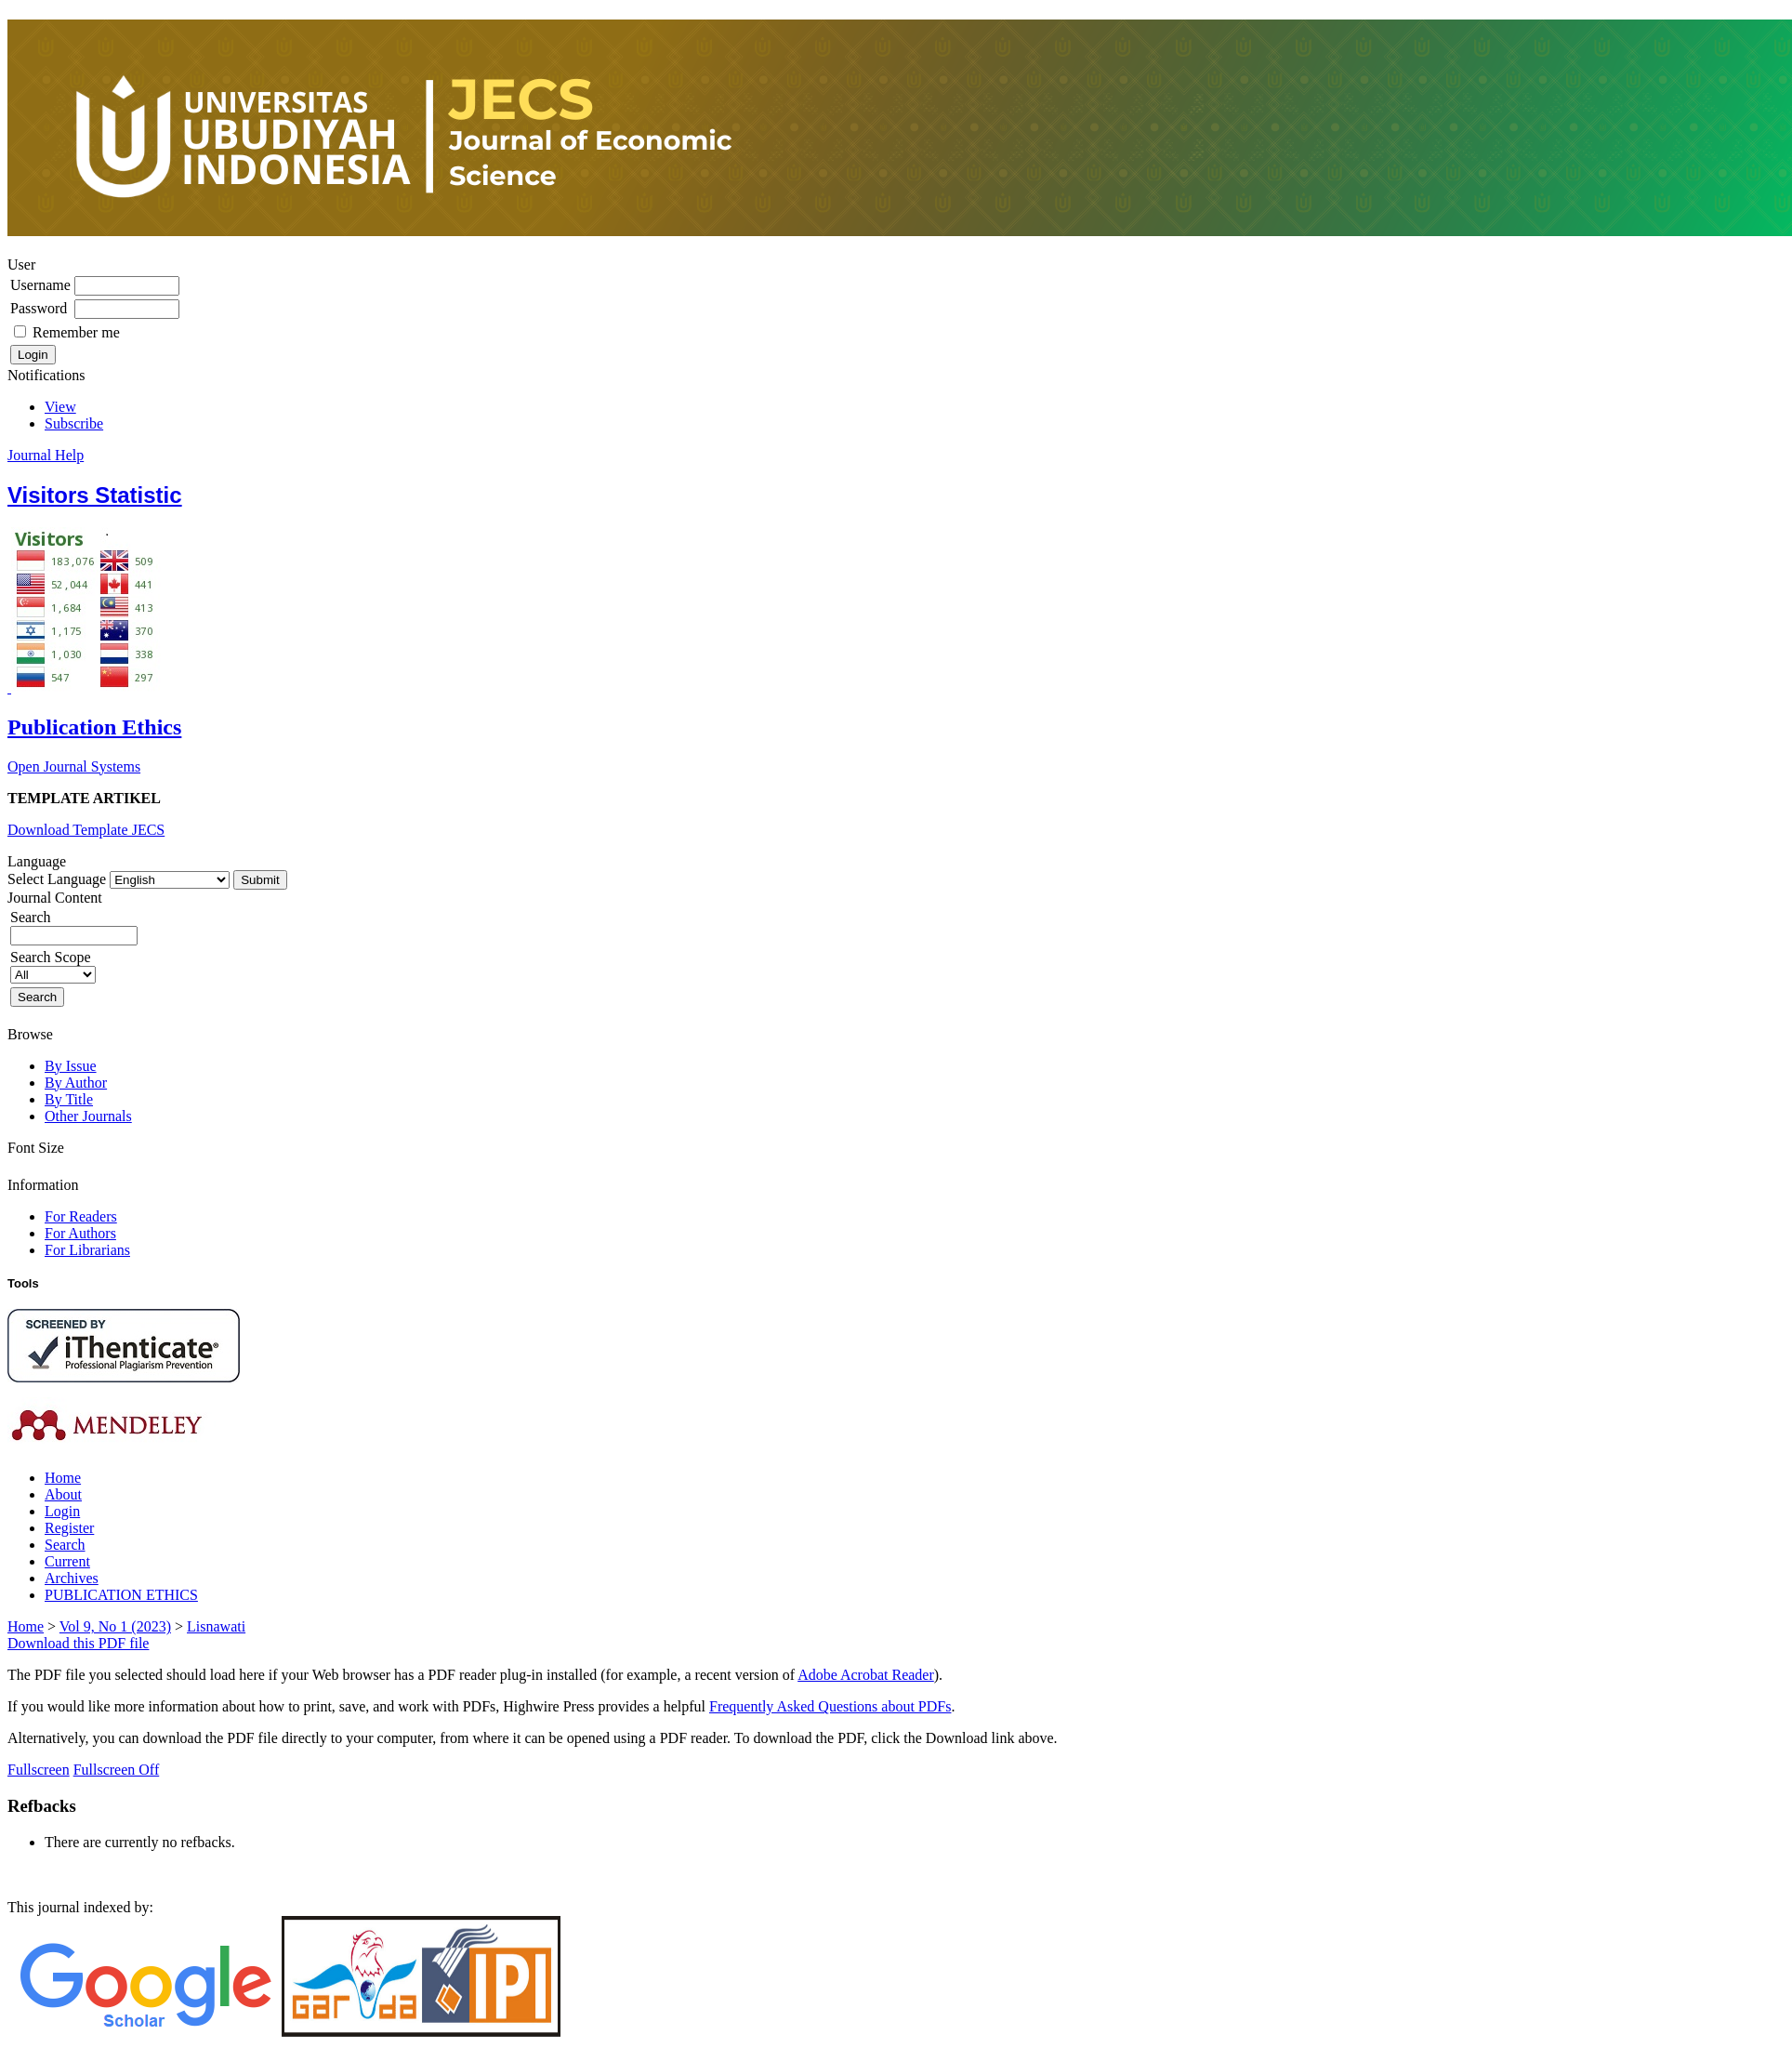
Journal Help (45, 455)
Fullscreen (38, 1769)
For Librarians (87, 1250)
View (60, 407)
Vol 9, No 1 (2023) (115, 1626)
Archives (72, 1578)
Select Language (56, 879)
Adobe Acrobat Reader (865, 1675)
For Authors (80, 1233)
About (63, 1494)
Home (63, 1478)
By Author (76, 1082)
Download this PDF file (78, 1643)
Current (67, 1561)
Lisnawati (216, 1626)
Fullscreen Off (116, 1769)
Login (62, 1511)
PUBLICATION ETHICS (121, 1595)
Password (38, 308)
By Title (69, 1099)
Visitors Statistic (94, 495)
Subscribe (74, 423)
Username (40, 285)
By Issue (71, 1066)
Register (69, 1528)
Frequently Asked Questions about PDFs (830, 1706)
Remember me (76, 332)
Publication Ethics (94, 727)
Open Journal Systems (73, 766)
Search (65, 1544)
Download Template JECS (86, 830)
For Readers (81, 1216)
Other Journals (88, 1116)
